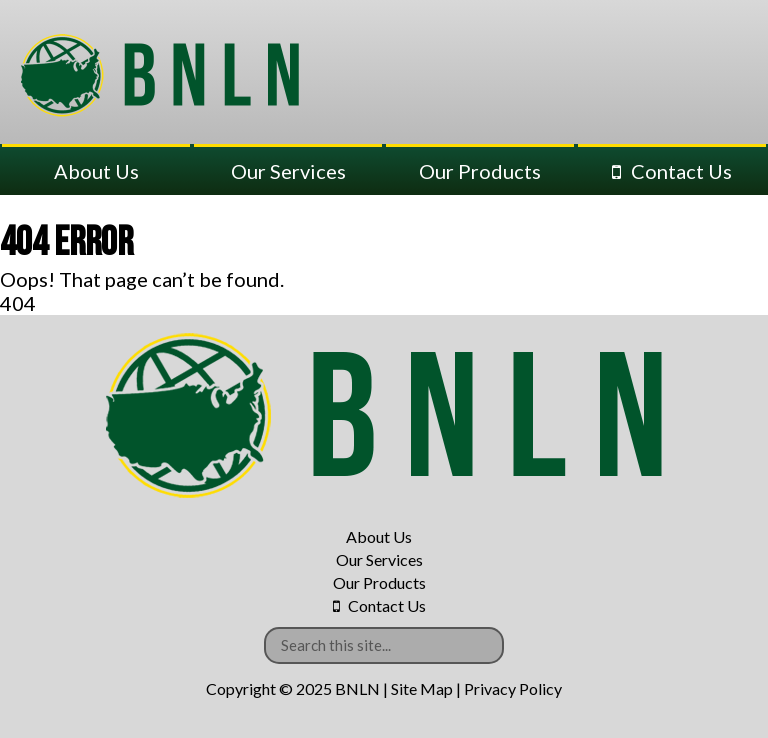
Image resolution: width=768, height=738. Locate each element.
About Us (96, 171)
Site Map (422, 688)
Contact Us (681, 171)
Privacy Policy (513, 688)
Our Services (288, 171)
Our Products (480, 171)
